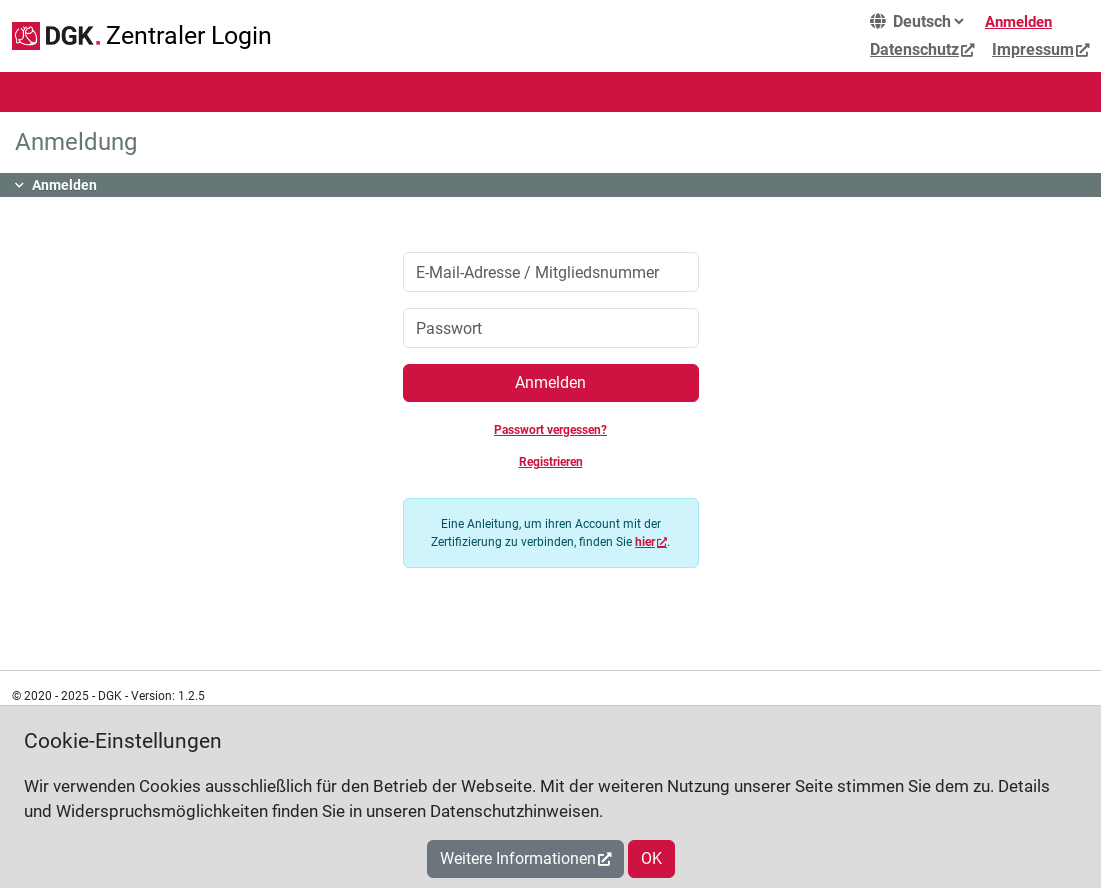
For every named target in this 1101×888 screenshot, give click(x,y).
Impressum (1033, 49)
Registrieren (551, 462)
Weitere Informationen (518, 858)
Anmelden (1018, 22)
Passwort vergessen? (550, 430)
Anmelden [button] (64, 185)
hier (645, 542)
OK (651, 858)
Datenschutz (914, 49)
